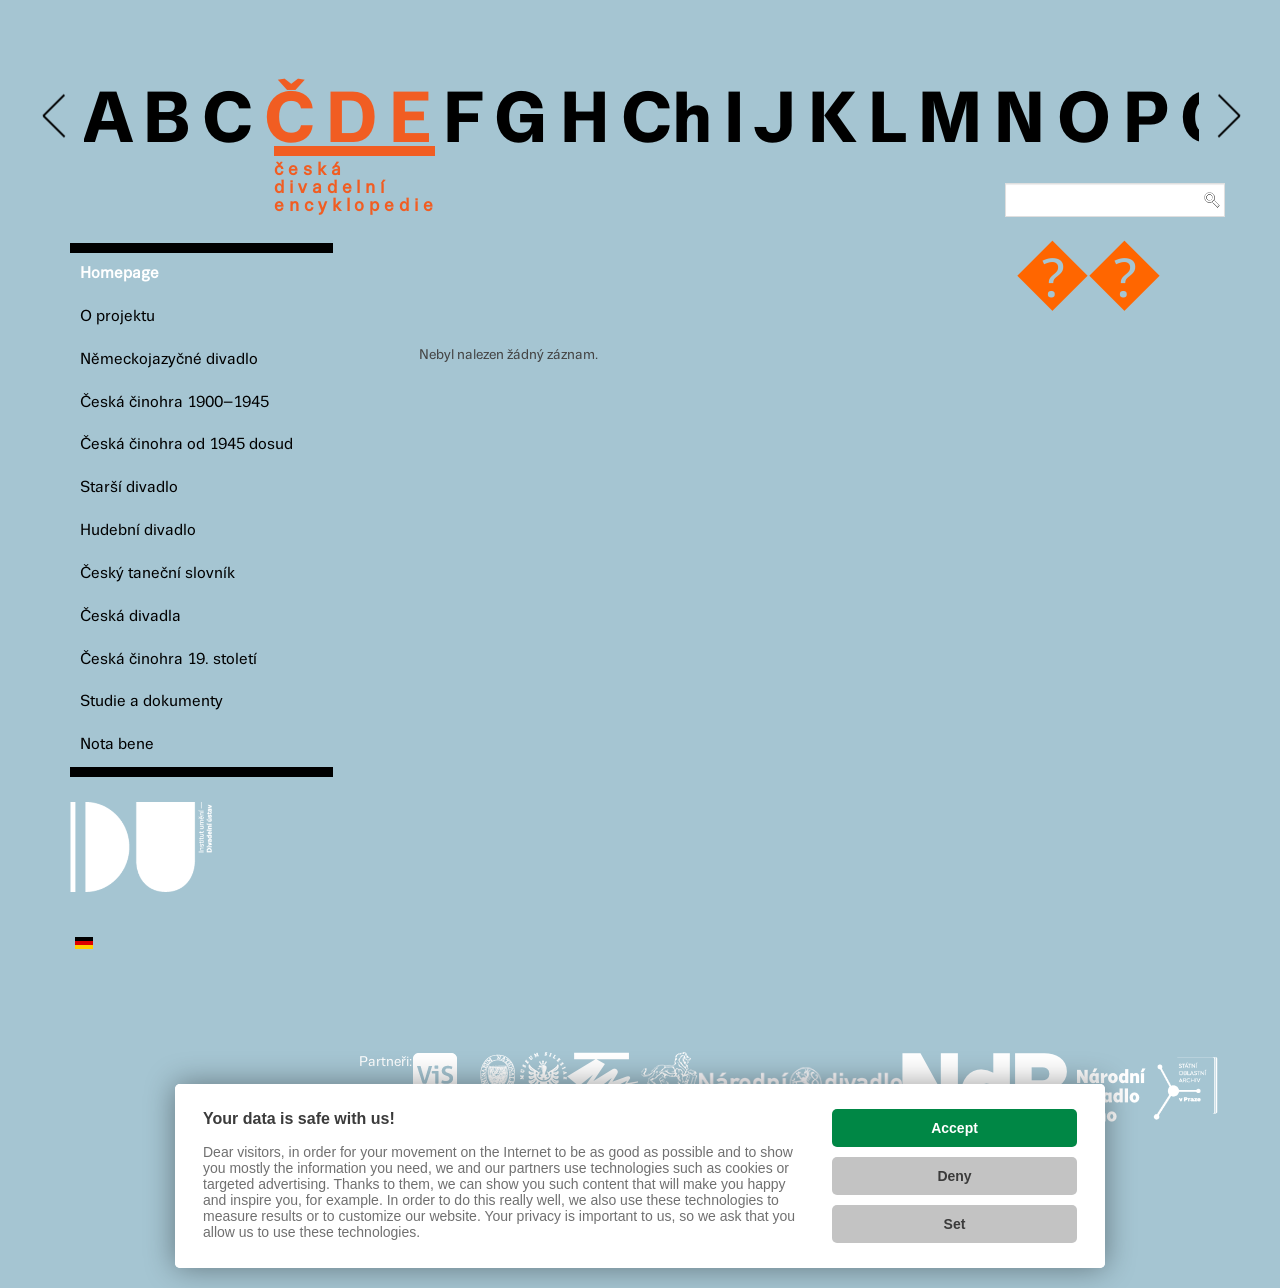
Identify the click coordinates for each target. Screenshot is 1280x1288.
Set (955, 1224)
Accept (954, 1128)
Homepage (119, 273)
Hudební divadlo (138, 530)
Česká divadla (130, 616)
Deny (954, 1176)
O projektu (117, 316)
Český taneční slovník (157, 573)
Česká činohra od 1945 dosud (186, 444)
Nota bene (117, 744)
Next (1227, 116)
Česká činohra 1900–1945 (174, 402)
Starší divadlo (129, 487)
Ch (666, 122)
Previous (55, 116)
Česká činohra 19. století (168, 659)
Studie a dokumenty (151, 701)
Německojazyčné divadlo (169, 359)
